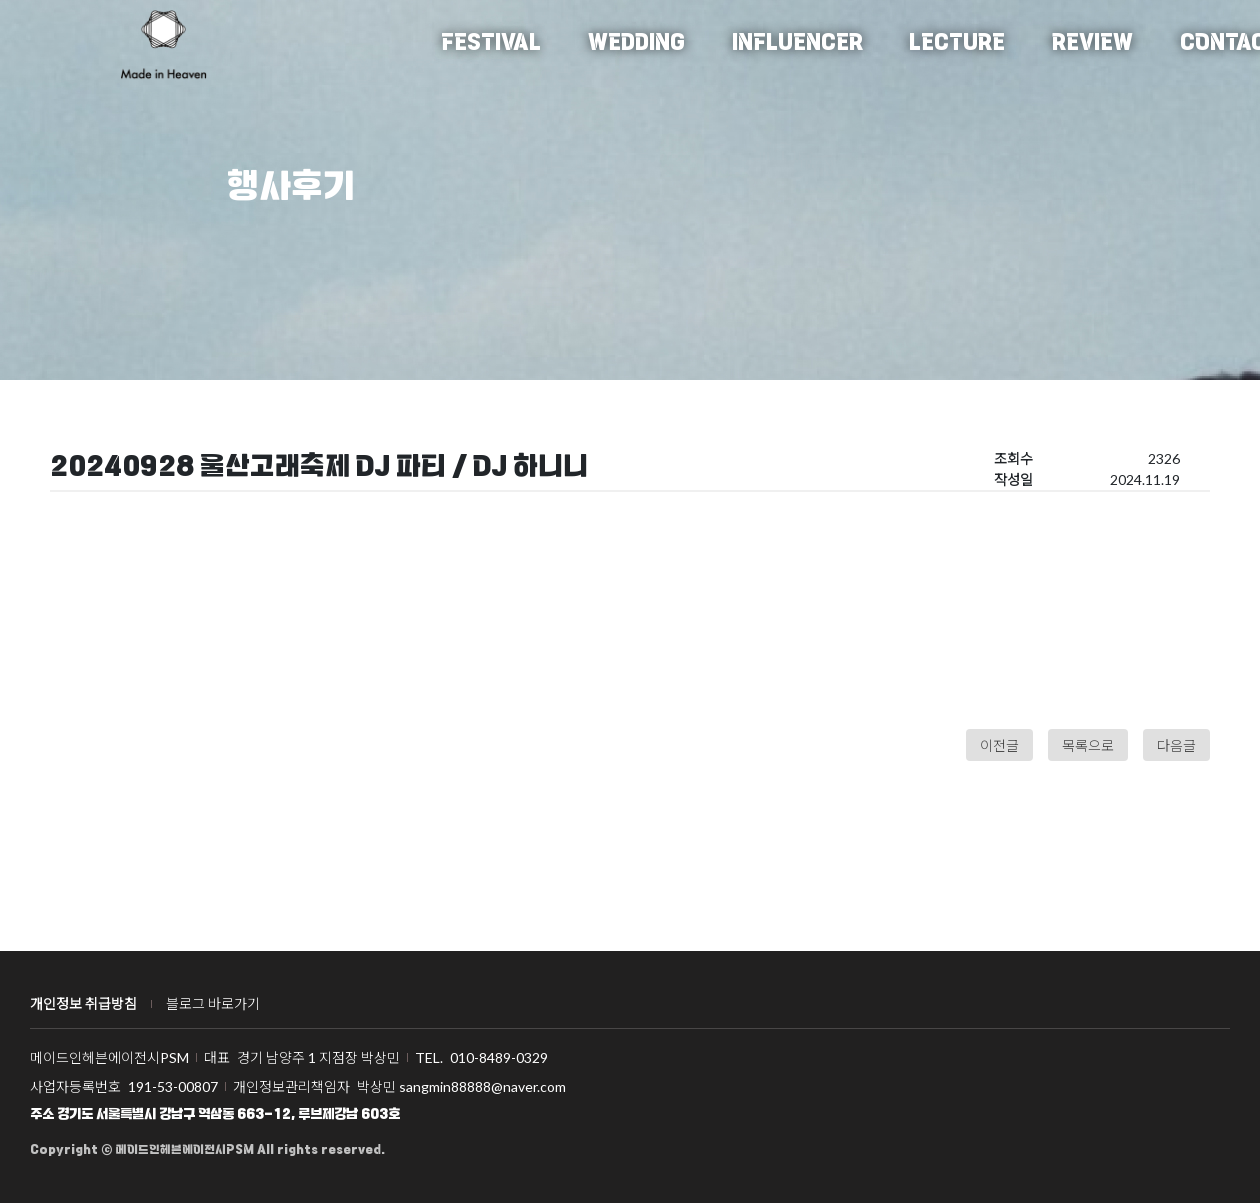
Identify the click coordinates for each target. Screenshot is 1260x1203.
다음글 (1176, 745)
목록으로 (1088, 745)
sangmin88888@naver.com (482, 1086)
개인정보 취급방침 (83, 1003)
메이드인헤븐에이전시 (163, 44)
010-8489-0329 (499, 1057)
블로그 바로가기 (213, 1003)
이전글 (999, 745)
